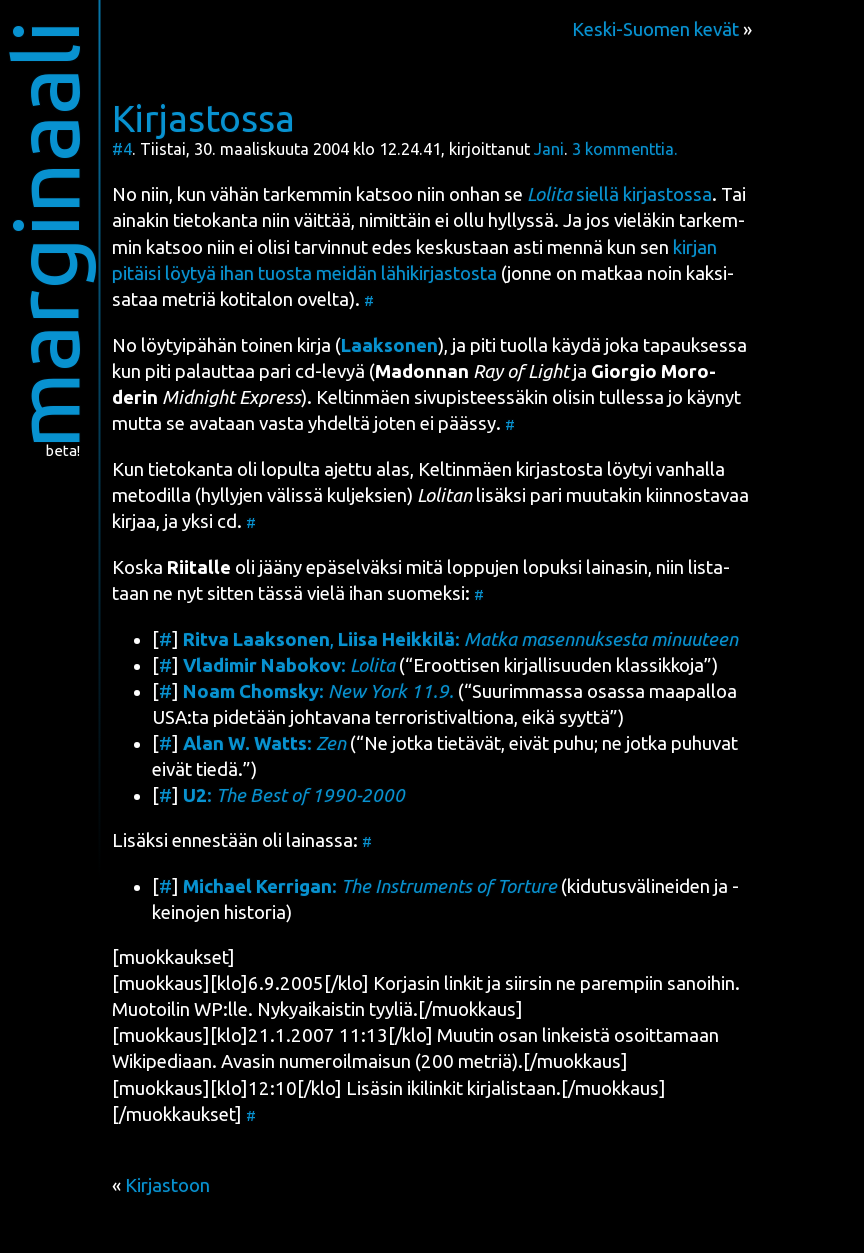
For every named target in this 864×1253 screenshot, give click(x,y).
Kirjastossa (203, 118)
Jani (549, 149)
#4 (122, 149)
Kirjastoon (167, 1185)
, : (460, 639)
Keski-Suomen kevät (655, 29)
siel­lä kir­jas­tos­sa (619, 194)
